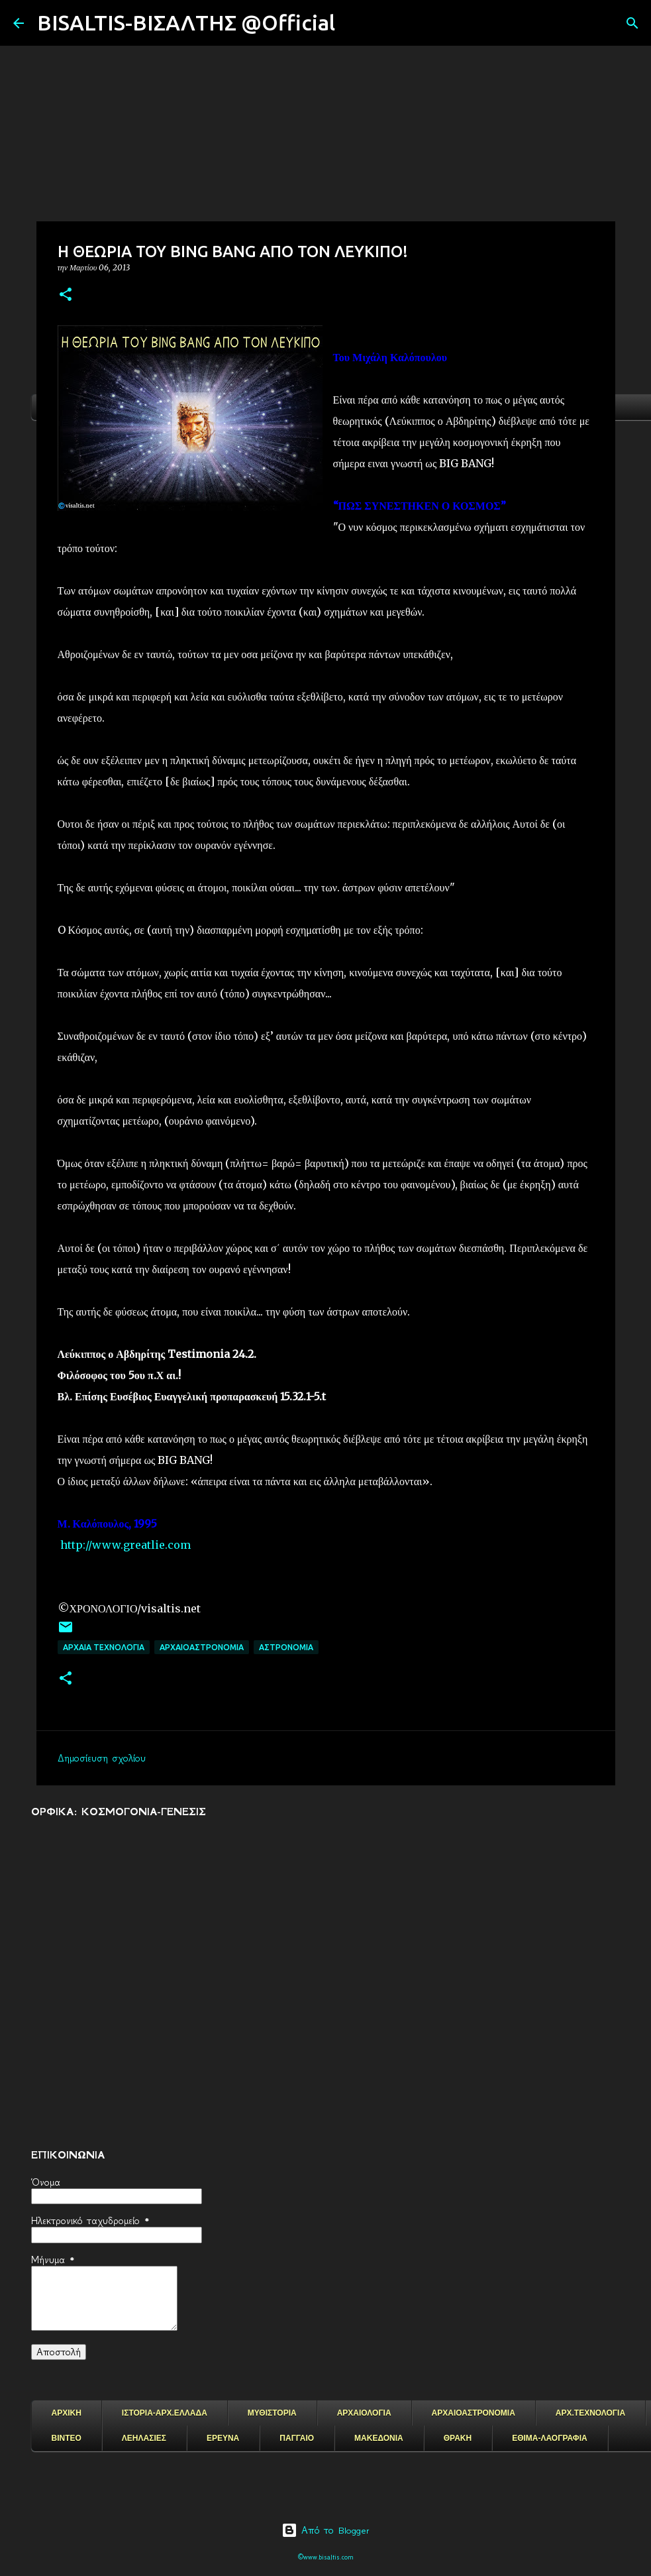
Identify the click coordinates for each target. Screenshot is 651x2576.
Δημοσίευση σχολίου (102, 1758)
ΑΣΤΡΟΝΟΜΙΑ (286, 1647)
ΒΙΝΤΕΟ (66, 2438)
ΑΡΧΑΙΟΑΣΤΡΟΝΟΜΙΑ (202, 1647)
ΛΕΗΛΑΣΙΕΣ (144, 2438)
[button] (66, 295)
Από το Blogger (325, 2530)
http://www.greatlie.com (125, 1544)
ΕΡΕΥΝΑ (223, 2438)
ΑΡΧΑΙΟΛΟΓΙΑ (364, 2413)
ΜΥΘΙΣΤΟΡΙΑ (272, 2413)
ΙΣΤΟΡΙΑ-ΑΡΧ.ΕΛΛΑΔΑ (164, 2413)
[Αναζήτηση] (354, 23)
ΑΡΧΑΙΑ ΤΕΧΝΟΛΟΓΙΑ (103, 1647)
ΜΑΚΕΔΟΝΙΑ (378, 2438)
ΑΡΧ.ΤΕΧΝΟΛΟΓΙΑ (590, 2413)
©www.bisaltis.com (325, 2557)
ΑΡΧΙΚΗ (66, 2413)
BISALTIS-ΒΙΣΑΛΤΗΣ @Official (186, 22)
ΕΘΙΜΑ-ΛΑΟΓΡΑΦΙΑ (549, 2438)
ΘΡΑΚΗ (458, 2438)
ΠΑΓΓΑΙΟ (296, 2438)
